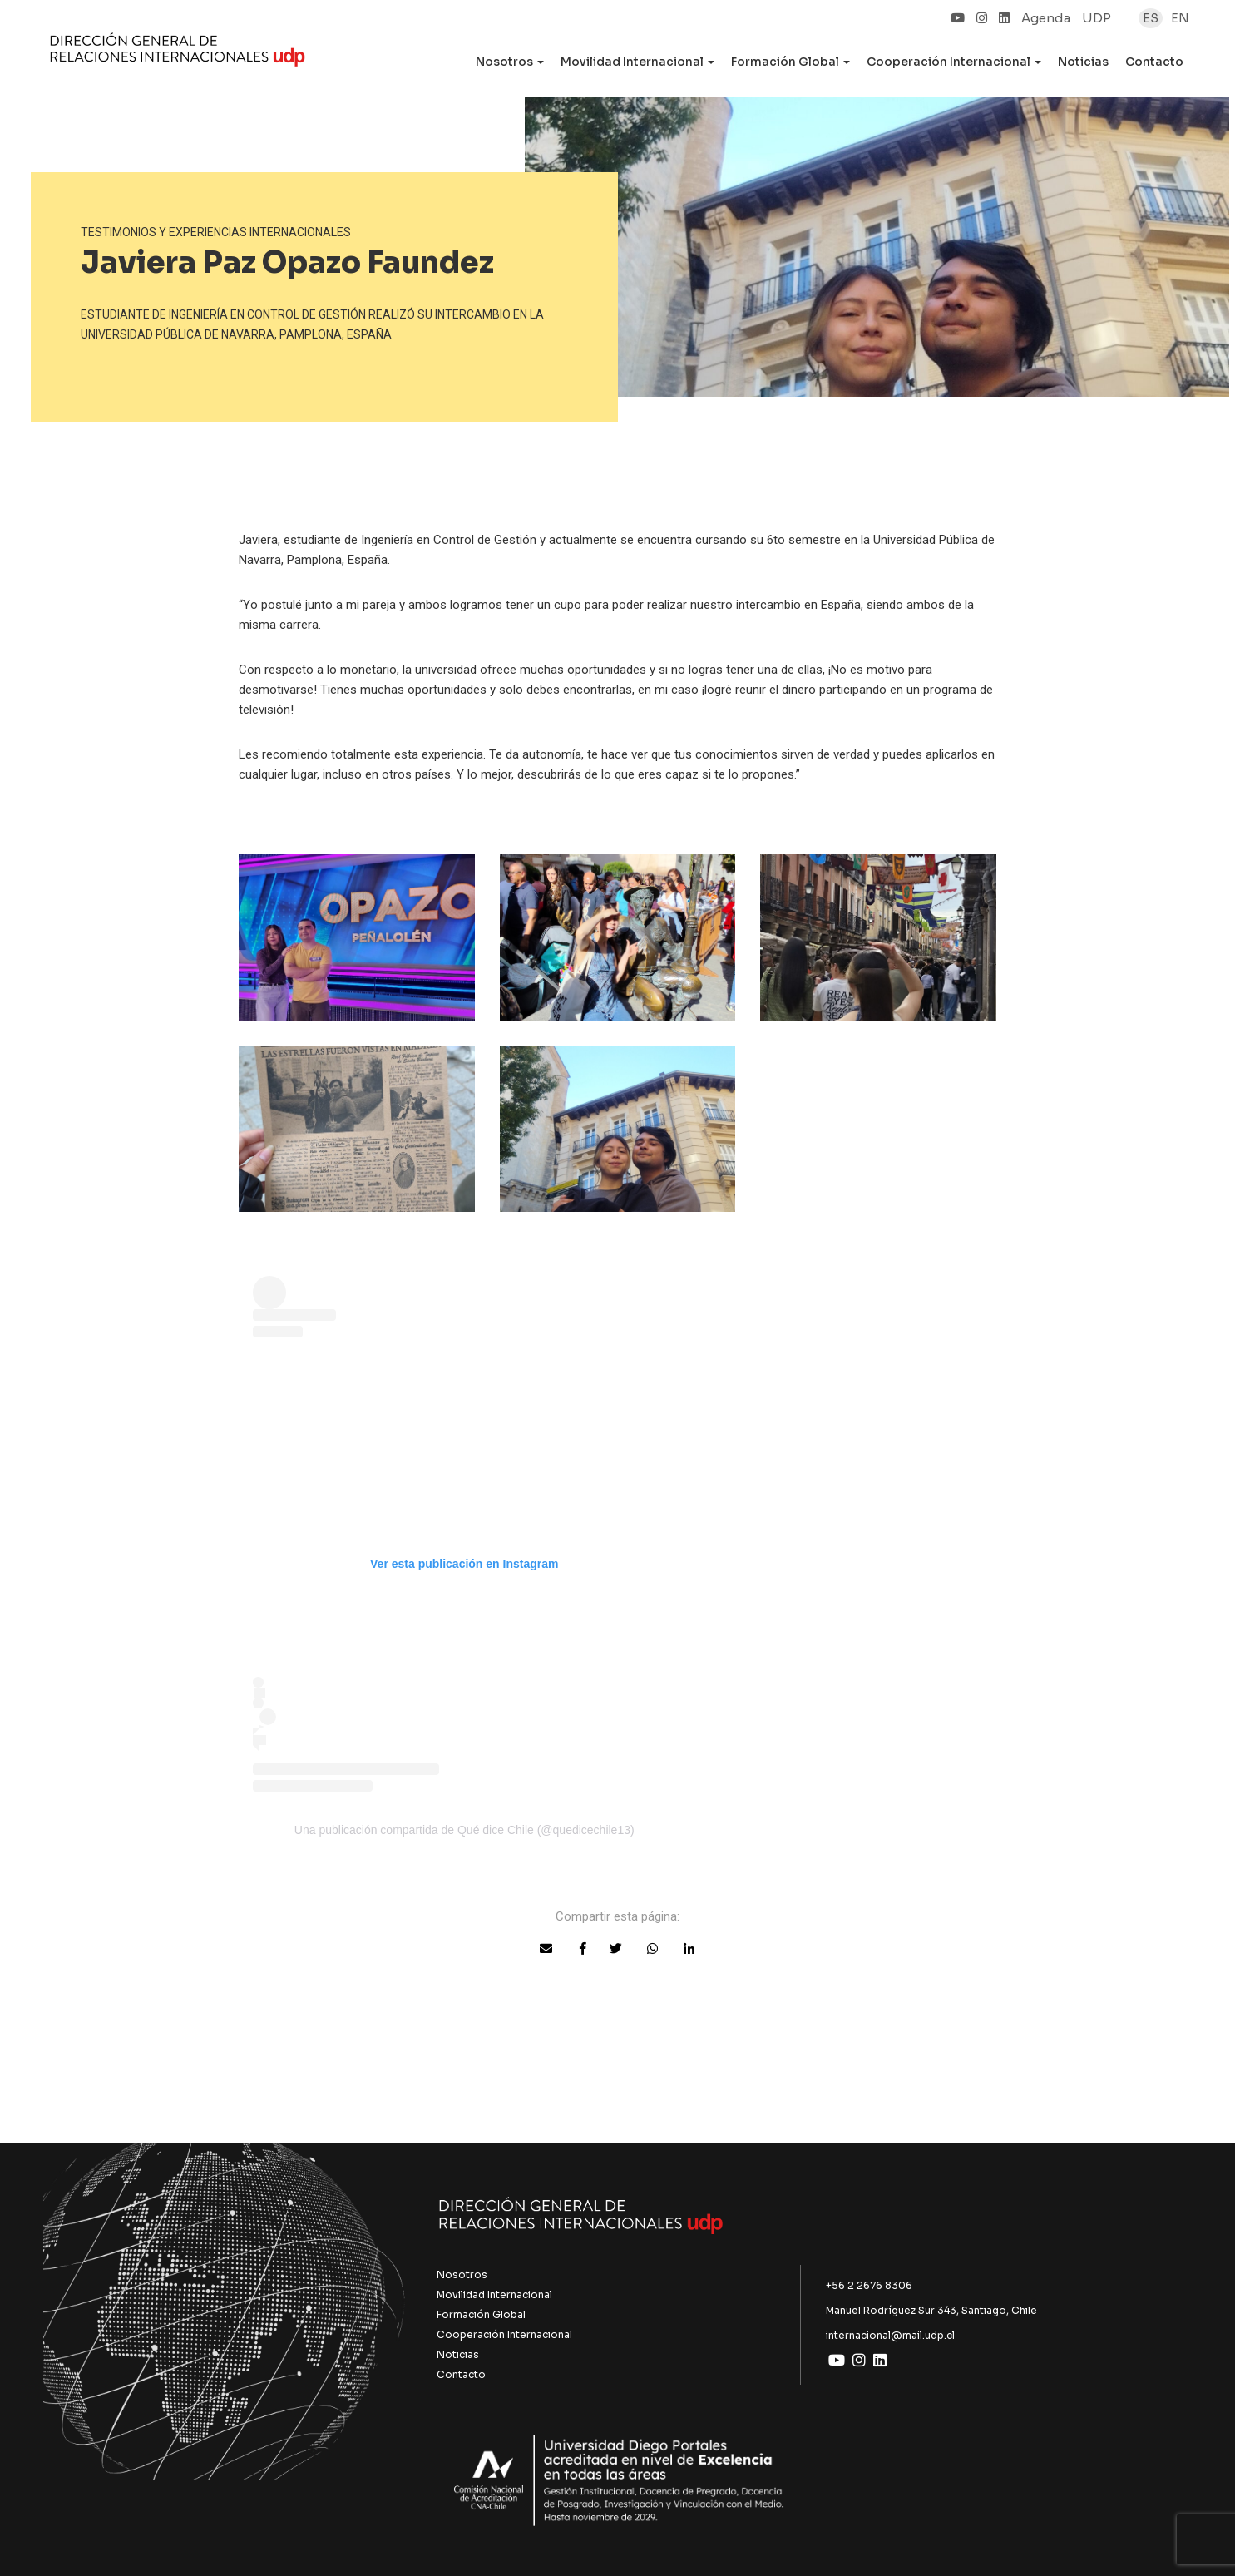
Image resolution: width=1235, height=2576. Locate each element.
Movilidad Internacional (494, 2294)
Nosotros (462, 2274)
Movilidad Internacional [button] (637, 61)
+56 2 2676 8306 (869, 2285)
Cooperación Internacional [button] (954, 61)
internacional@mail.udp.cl (890, 2335)
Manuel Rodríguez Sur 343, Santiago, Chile (931, 2310)
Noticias (1083, 61)
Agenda (1045, 18)
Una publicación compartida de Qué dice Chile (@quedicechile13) (464, 1830)
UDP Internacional (177, 53)
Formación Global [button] (790, 61)
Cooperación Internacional (504, 2334)
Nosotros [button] (510, 61)
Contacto (1154, 61)
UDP (1096, 18)
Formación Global (481, 2314)
